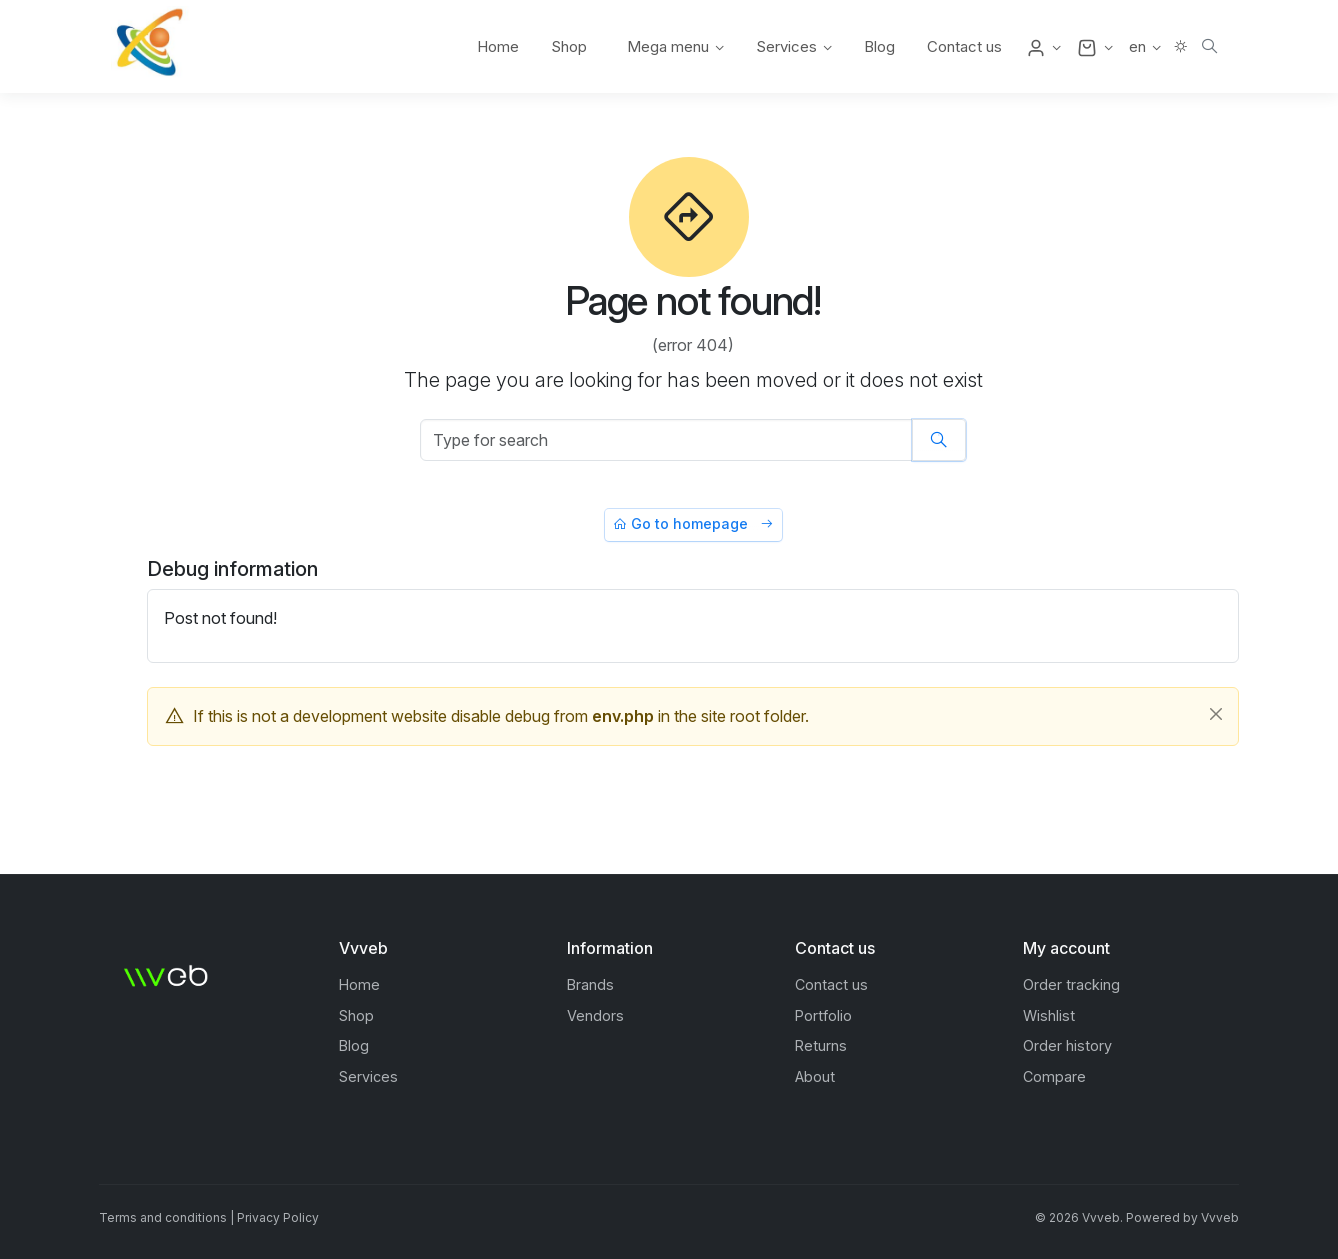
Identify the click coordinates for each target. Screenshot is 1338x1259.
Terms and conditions (163, 1217)
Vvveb (1220, 1217)
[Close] (1216, 714)
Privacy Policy (278, 1217)
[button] (1043, 47)
